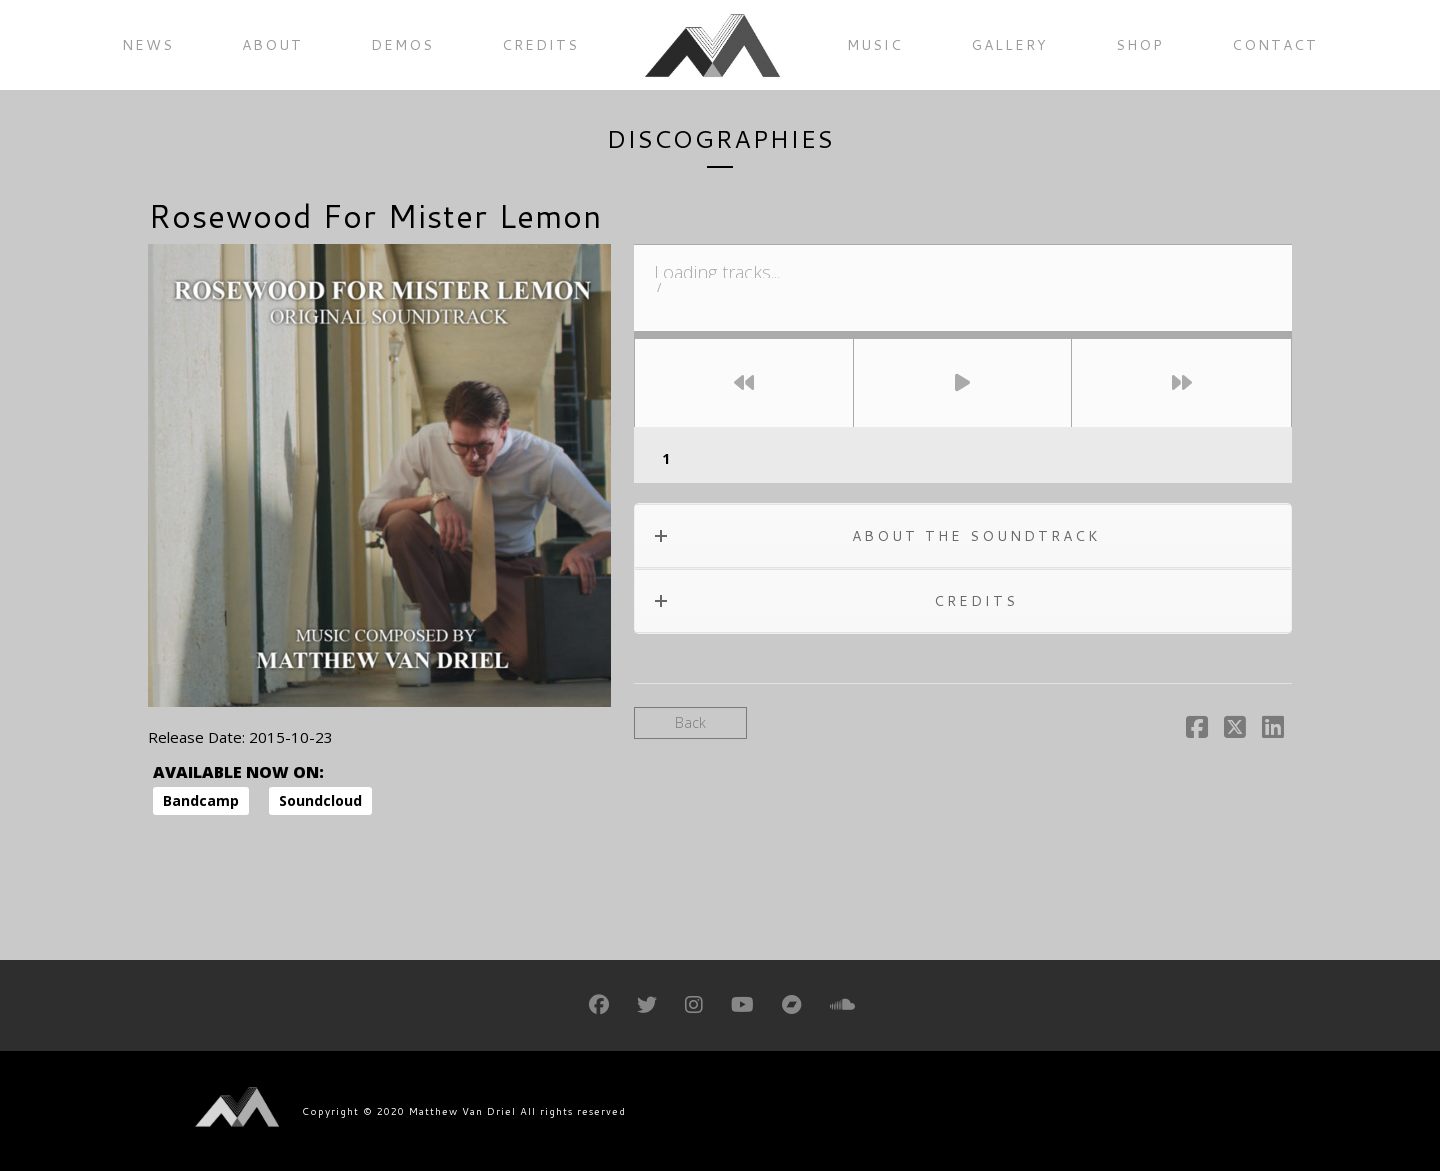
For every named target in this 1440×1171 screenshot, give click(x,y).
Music (875, 45)
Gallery (1009, 45)
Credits (540, 45)
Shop (1140, 45)
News (148, 45)
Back (690, 722)
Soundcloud (320, 800)
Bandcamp (201, 800)
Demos (402, 45)
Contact (1275, 45)
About (272, 45)
